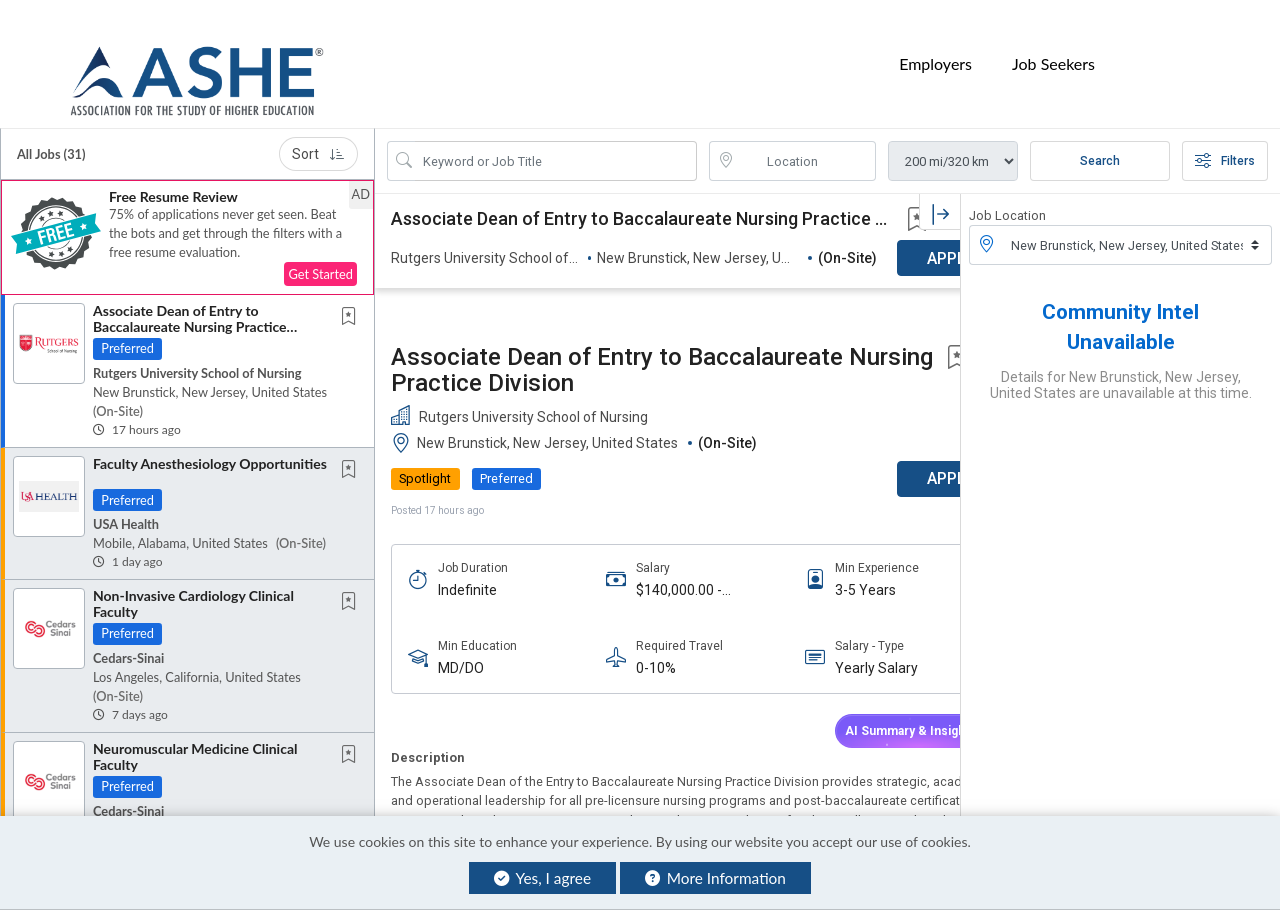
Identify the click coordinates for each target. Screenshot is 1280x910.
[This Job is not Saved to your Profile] (353, 292)
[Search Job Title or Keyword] (556, 136)
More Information (715, 878)
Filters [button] (1225, 136)
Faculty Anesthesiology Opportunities (210, 438)
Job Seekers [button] (1053, 51)
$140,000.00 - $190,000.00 (659, 462)
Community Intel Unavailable (1120, 302)
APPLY (890, 351)
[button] (187, 212)
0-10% (636, 541)
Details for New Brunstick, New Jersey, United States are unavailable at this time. (1121, 360)
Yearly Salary (836, 541)
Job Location (1007, 190)
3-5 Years (825, 462)
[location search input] (807, 136)
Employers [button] (935, 51)
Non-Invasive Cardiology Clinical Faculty (193, 578)
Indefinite (467, 462)
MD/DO (461, 541)
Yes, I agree (542, 878)
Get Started (320, 249)
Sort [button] (318, 129)
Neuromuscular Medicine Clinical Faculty (195, 731)
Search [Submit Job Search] (1100, 136)
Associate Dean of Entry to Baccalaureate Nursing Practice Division (190, 301)
